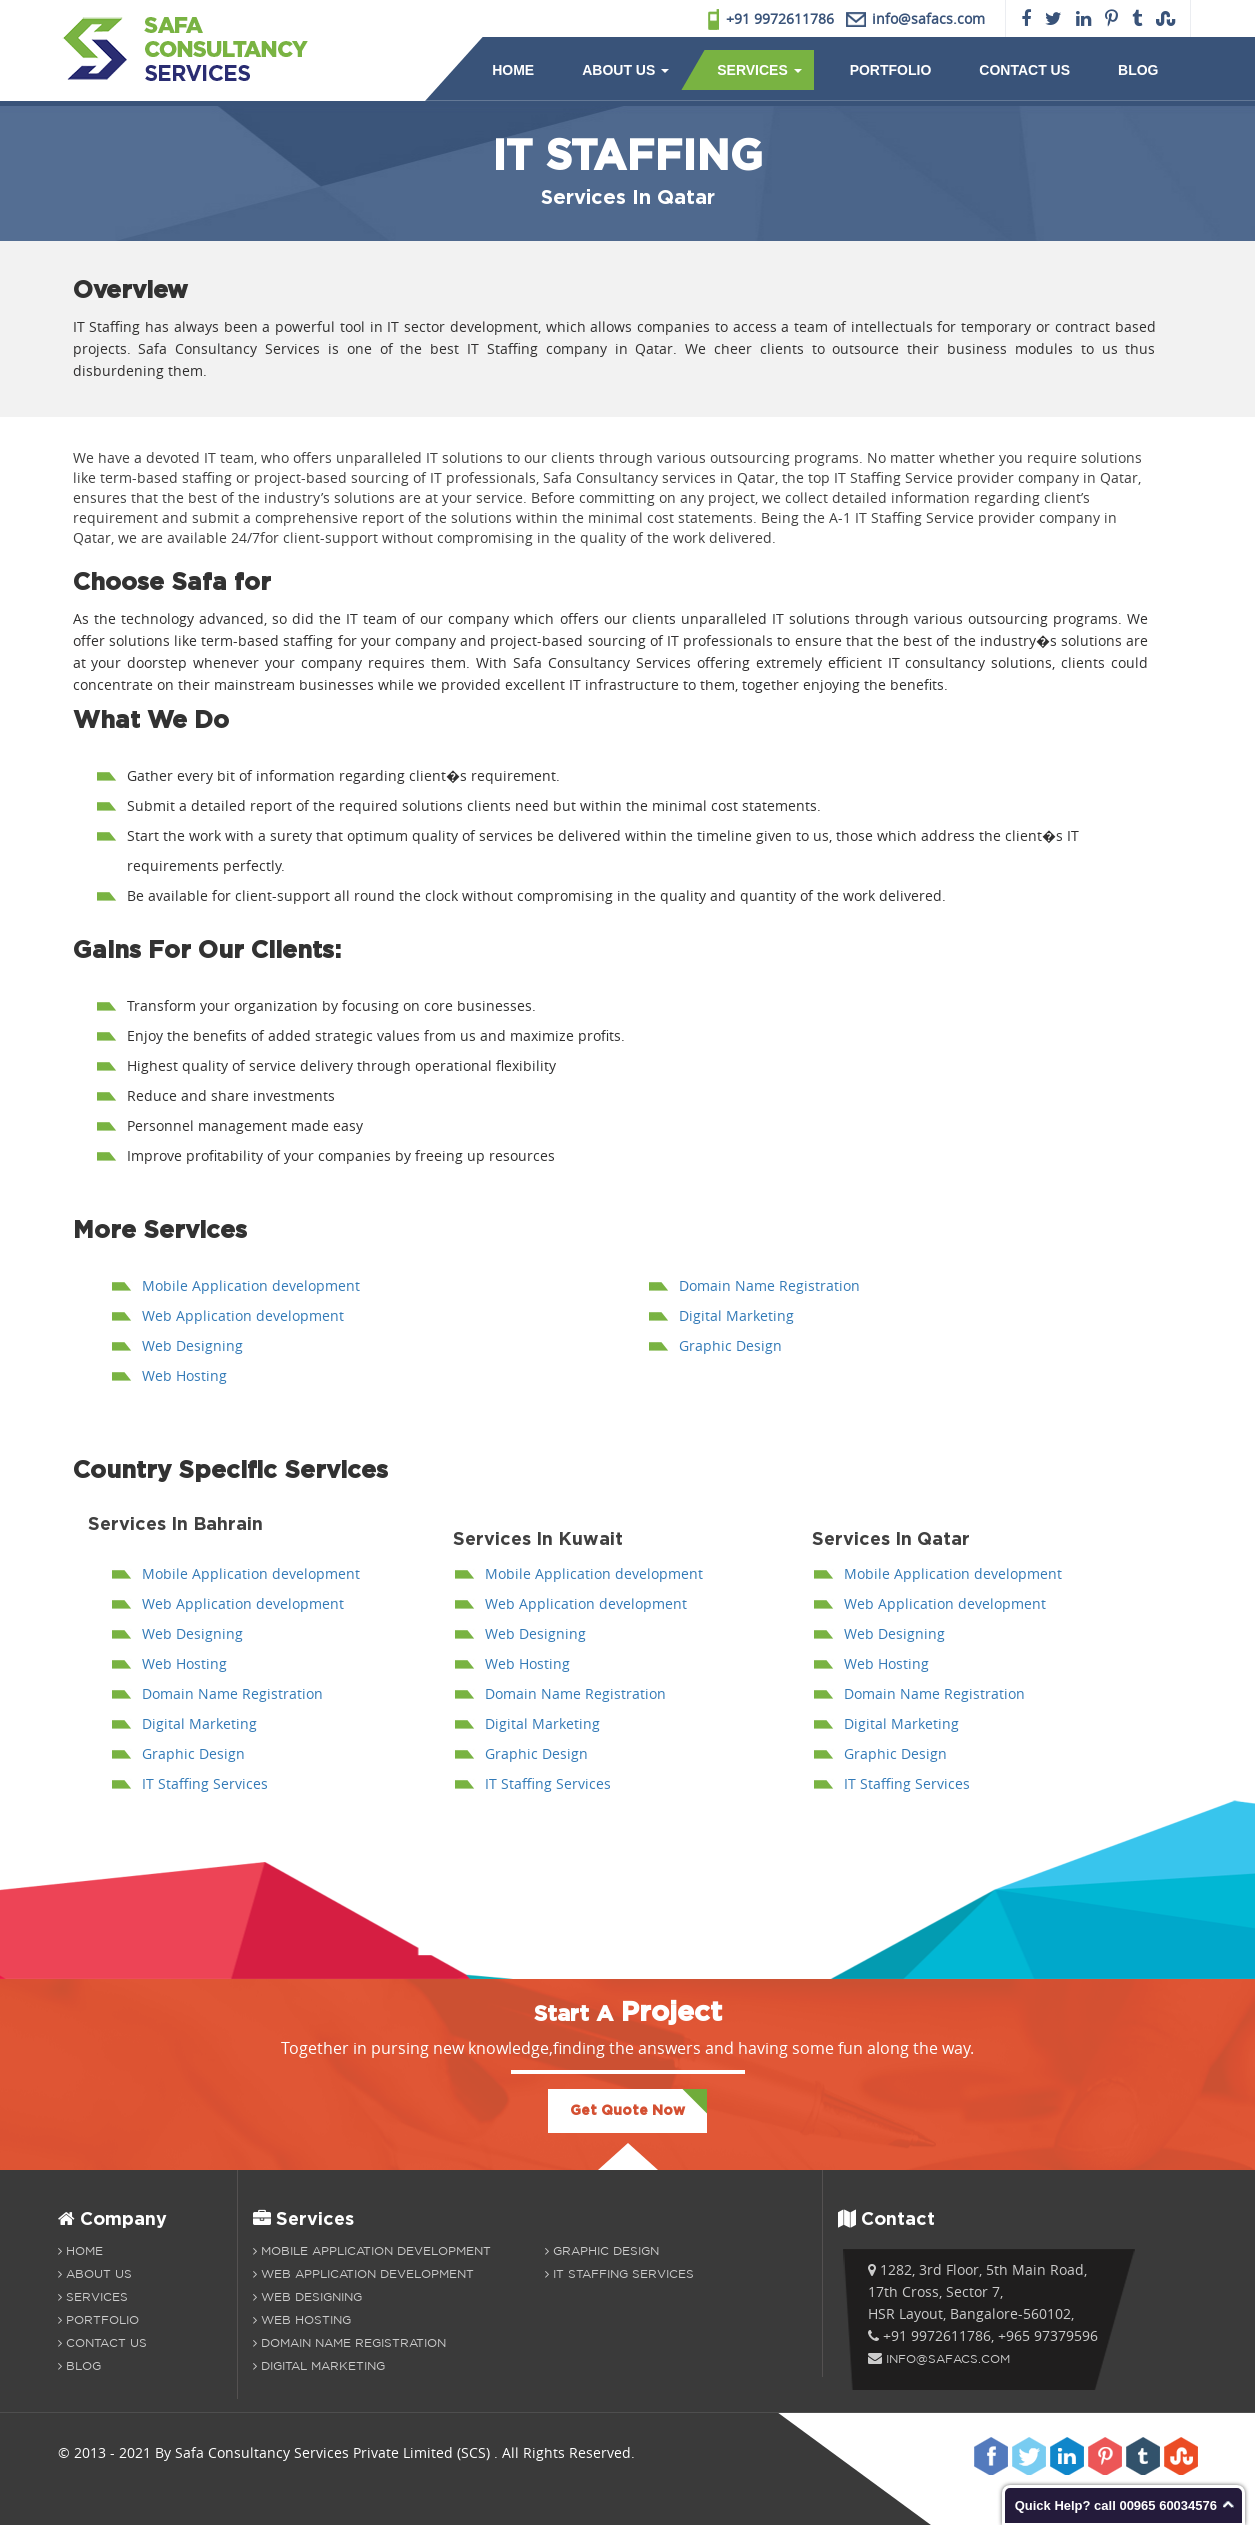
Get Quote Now (627, 2111)
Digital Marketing (736, 1315)
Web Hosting (184, 1375)
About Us (625, 70)
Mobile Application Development (372, 2250)
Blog (1138, 70)
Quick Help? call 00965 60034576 (1116, 2505)
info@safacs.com (948, 2358)
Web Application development (243, 1315)
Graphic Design (730, 1345)
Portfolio (891, 70)
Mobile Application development (251, 1285)
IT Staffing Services (205, 1783)
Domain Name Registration (769, 1285)
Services (759, 70)
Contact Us (1024, 70)
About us (95, 2273)
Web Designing (192, 1345)
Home (513, 70)
